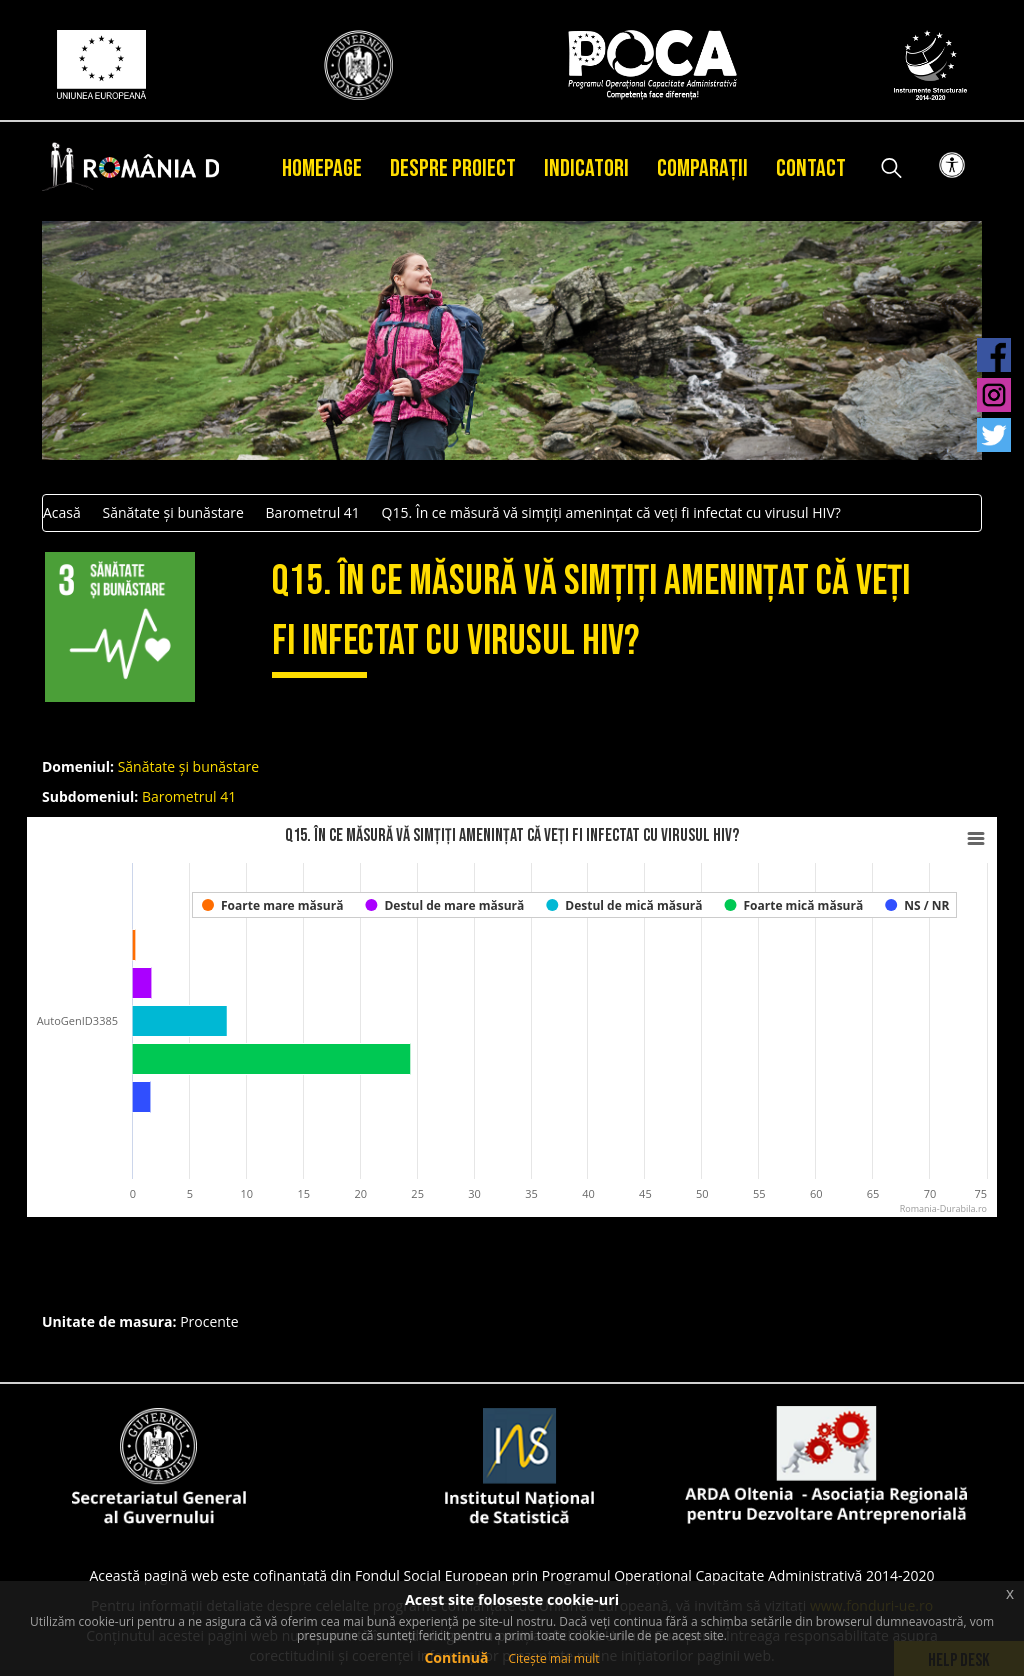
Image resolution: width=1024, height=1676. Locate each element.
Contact (811, 168)
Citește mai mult (553, 1658)
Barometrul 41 (313, 512)
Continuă (456, 1657)
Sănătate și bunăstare (172, 512)
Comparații (702, 168)
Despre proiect (453, 168)
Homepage (322, 168)
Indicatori (586, 168)
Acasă (62, 512)
